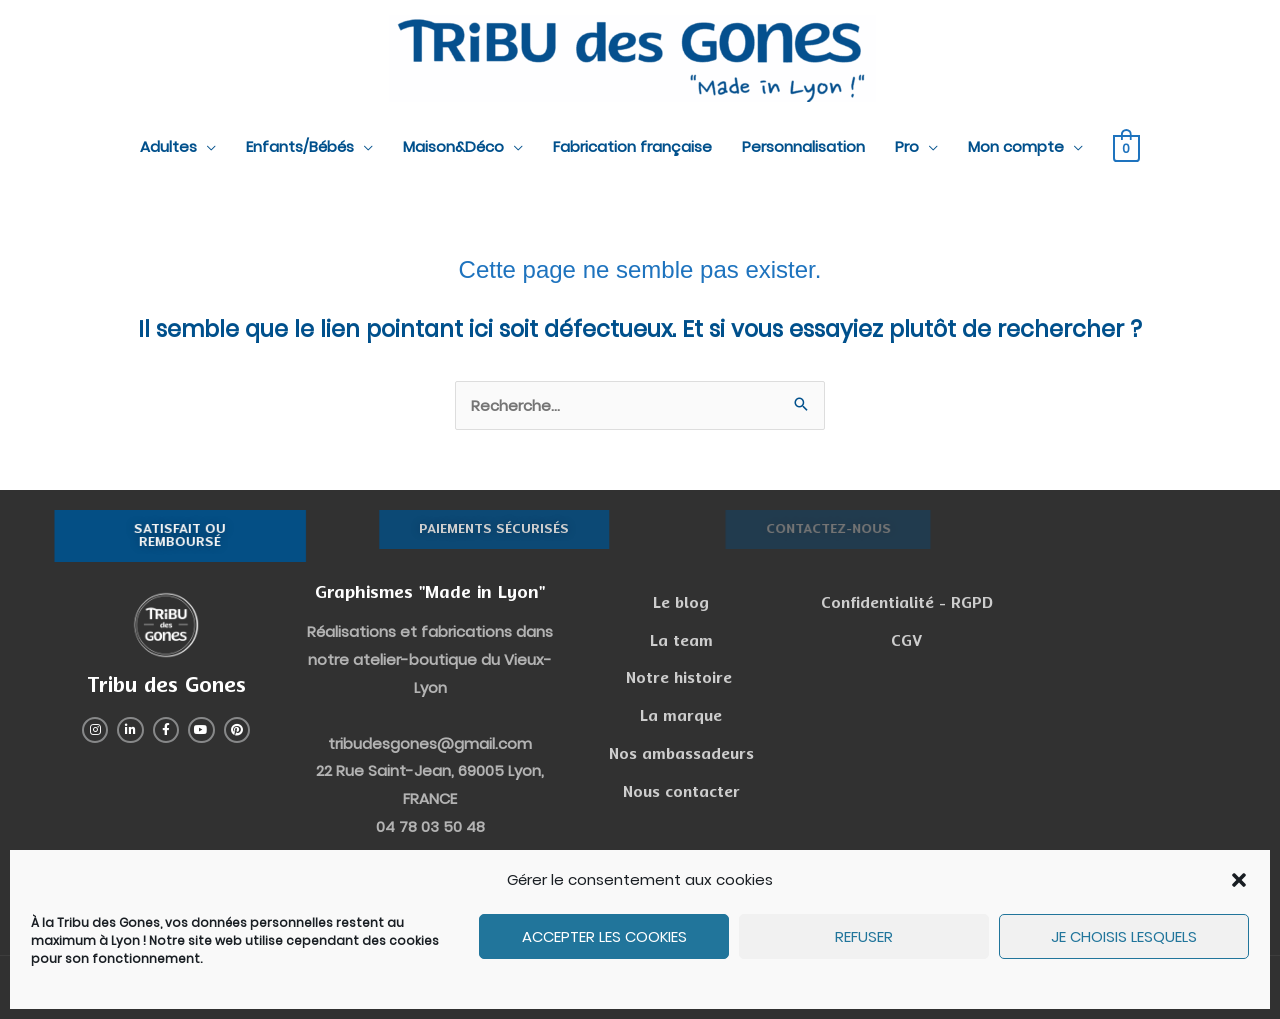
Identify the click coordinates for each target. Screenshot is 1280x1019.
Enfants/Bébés (300, 146)
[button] (1239, 880)
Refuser (864, 936)
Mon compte (1016, 146)
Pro (907, 146)
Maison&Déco (453, 146)
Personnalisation (803, 146)
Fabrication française (632, 146)
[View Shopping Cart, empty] (1126, 147)
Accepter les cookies (604, 936)
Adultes (168, 146)
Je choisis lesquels (1124, 936)
